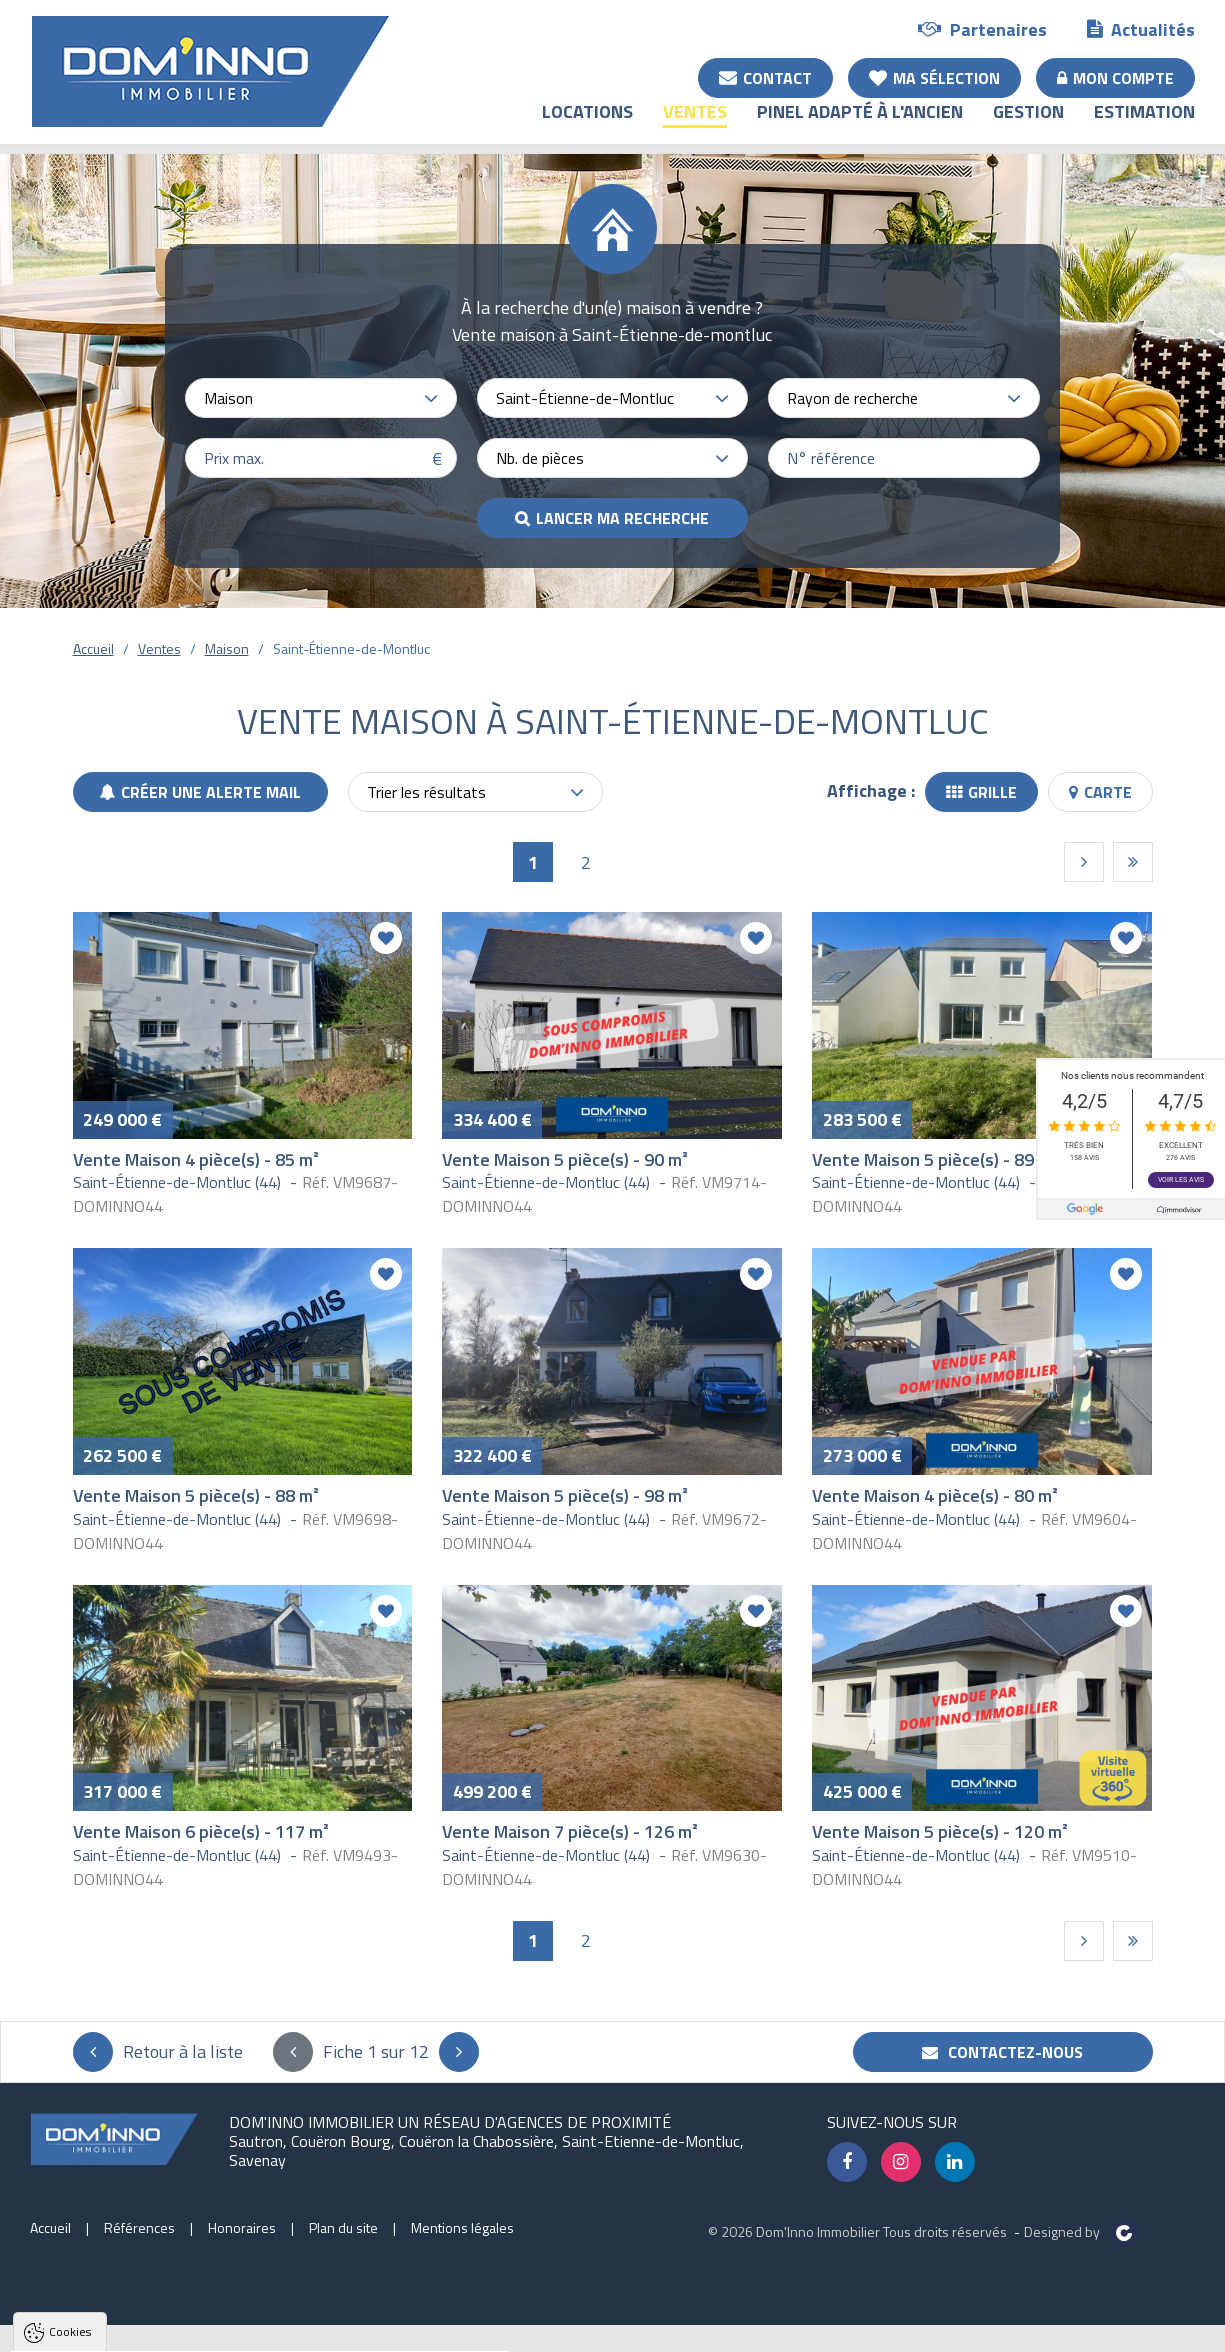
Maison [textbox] (228, 398)
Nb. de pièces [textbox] (540, 458)
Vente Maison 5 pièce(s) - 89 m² (935, 1159)
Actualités (1141, 28)
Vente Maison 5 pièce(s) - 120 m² (940, 1831)
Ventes (695, 125)
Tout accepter (142, 2333)
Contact (765, 77)
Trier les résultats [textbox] (426, 792)
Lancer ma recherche (622, 518)
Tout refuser (266, 2333)
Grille (981, 792)
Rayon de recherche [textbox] (852, 398)
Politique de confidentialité (115, 2284)
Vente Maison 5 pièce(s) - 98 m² (565, 1495)
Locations (587, 125)
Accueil (93, 648)
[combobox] (321, 398)
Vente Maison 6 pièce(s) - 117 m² (201, 1831)
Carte (1100, 792)
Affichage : (871, 790)
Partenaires (982, 28)
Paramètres (384, 2333)
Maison (227, 648)
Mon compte (1115, 77)
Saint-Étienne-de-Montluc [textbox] (585, 398)
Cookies (70, 2084)
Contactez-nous (1002, 2052)
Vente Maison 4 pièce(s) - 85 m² (196, 1159)
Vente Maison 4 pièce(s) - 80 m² (935, 1495)
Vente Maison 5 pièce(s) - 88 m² (196, 1495)
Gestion (1028, 125)
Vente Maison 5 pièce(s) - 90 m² (565, 1159)
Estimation (1144, 125)
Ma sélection (934, 77)
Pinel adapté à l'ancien (860, 125)
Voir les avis (1181, 1180)
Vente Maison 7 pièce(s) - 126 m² (570, 1831)
